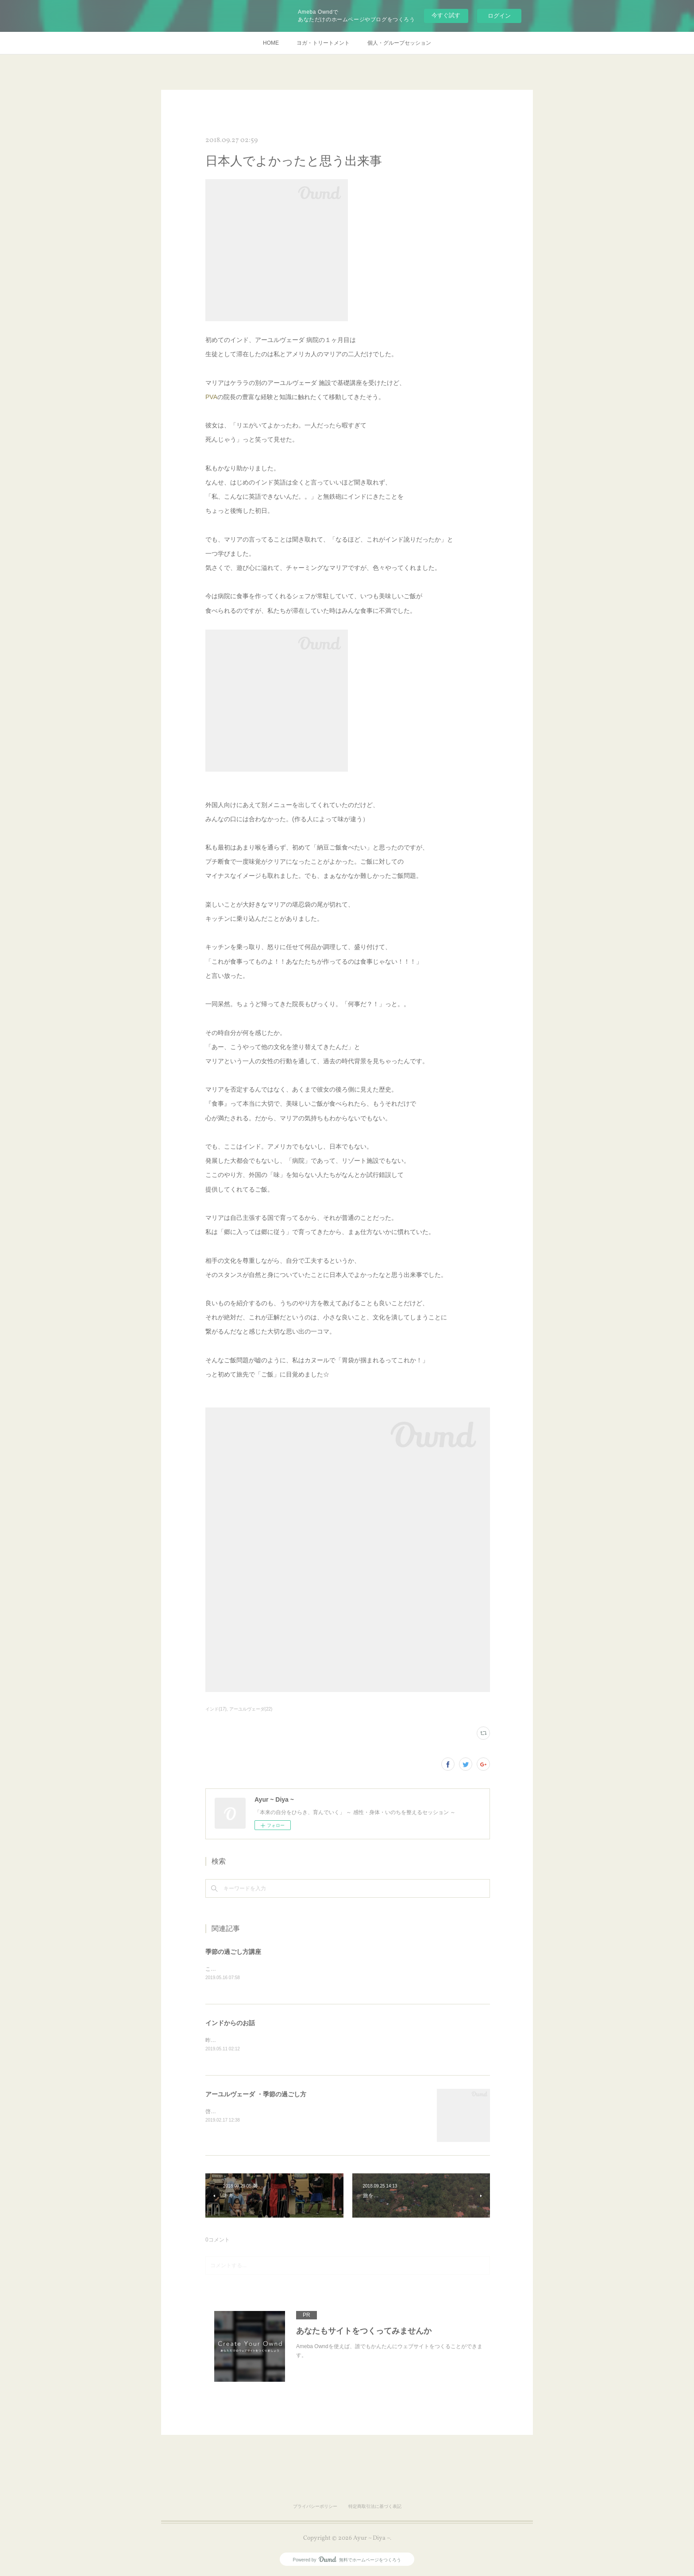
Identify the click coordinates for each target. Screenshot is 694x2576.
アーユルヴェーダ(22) (251, 1709)
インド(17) (216, 1709)
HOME (271, 43)
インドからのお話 (230, 2023)
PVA (211, 396)
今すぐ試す (446, 15)
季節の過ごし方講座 (233, 1951)
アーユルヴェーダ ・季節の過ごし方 (255, 2095)
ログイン (499, 15)
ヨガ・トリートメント (323, 43)
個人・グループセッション (399, 43)
